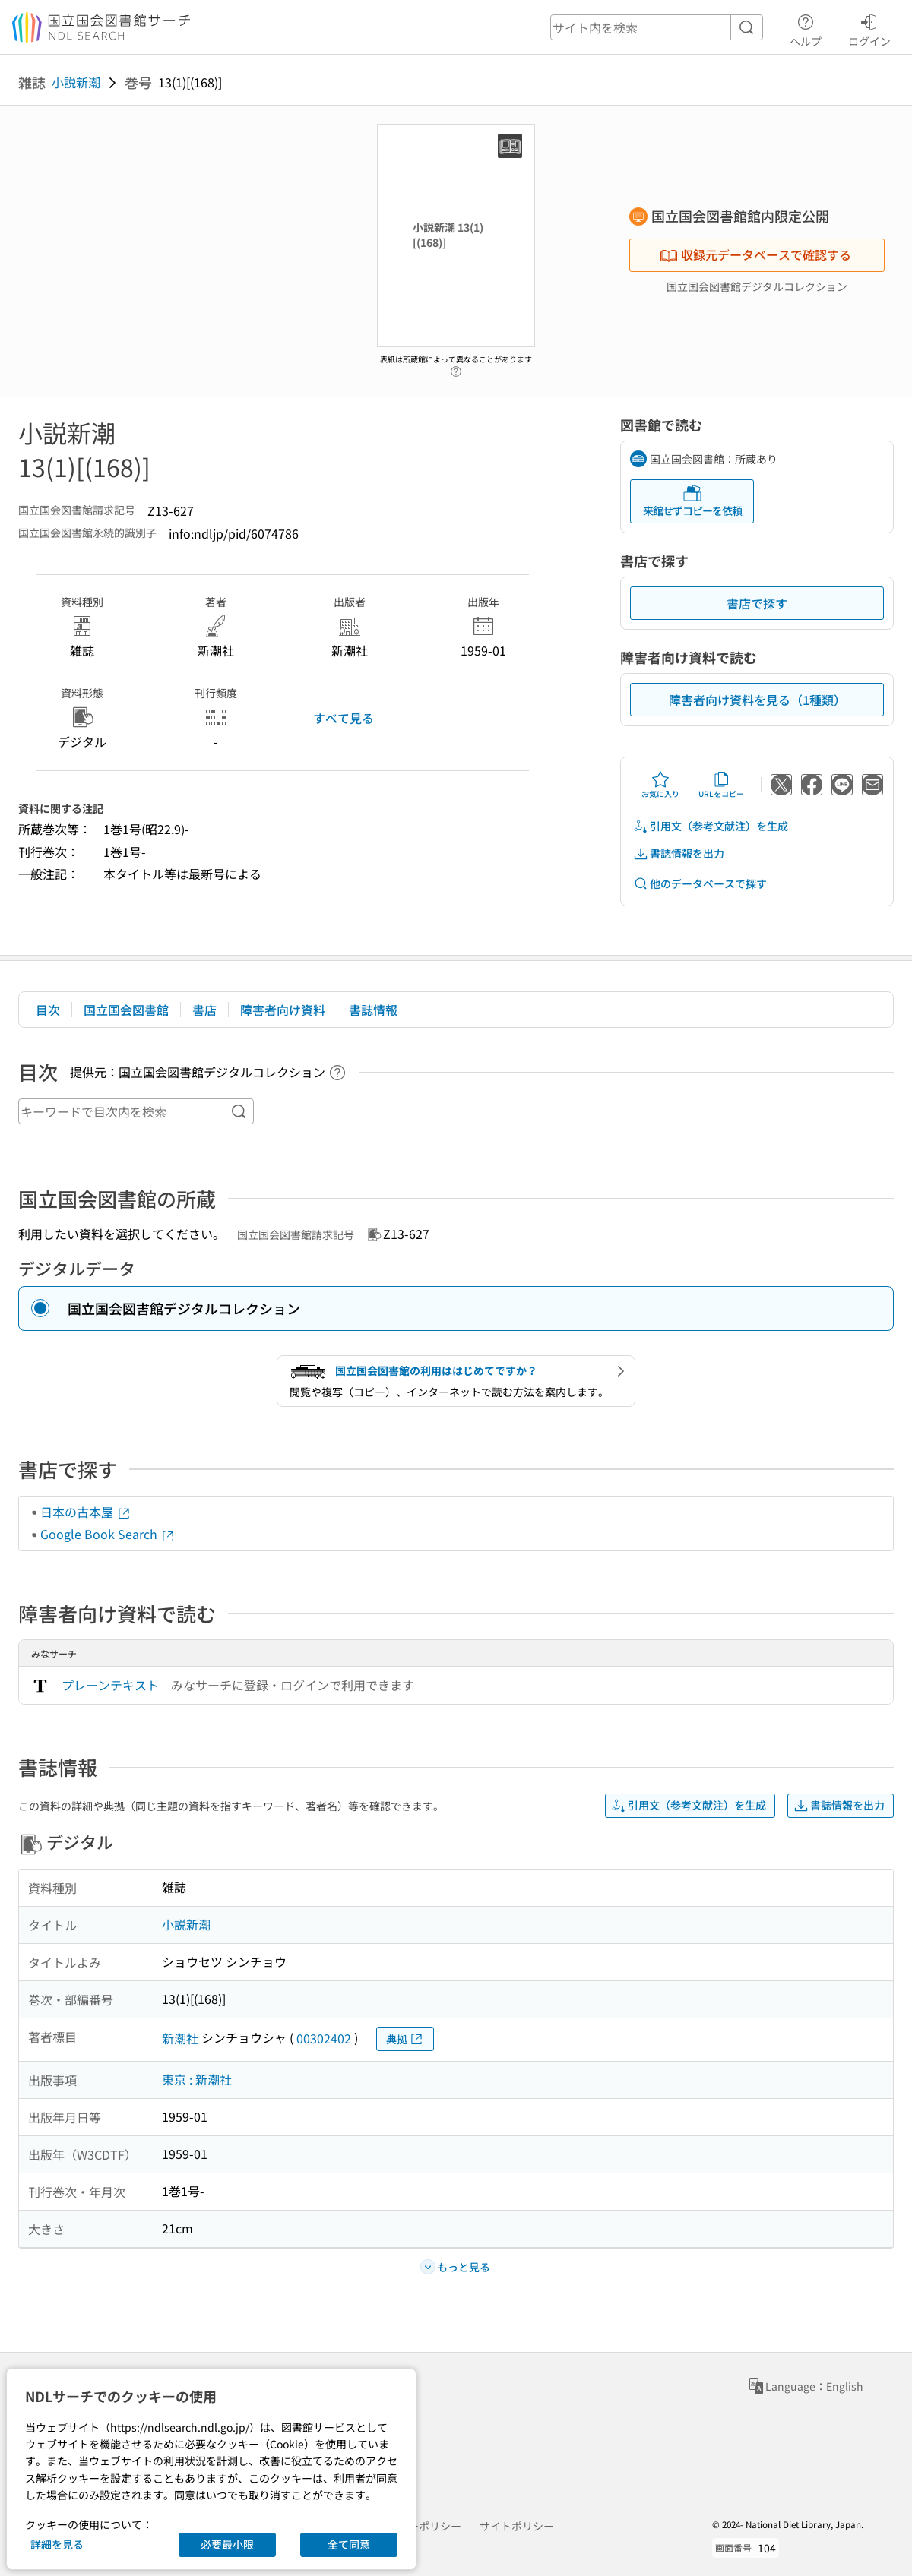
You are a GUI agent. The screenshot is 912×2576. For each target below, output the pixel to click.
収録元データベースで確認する (755, 254)
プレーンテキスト (110, 1685)
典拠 (405, 2039)
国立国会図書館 (126, 1009)
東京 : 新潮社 (197, 2079)
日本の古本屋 (85, 1512)
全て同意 (349, 2544)
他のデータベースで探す (700, 884)
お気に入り (660, 784)
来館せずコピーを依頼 (692, 501)
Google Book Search (108, 1534)
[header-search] (656, 27)
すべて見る (343, 718)
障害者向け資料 (282, 1009)
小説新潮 (76, 82)
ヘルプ (806, 28)
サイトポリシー (517, 2525)
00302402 (323, 2038)
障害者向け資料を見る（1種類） (757, 700)
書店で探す (757, 603)
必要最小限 (227, 2544)
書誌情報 (373, 1009)
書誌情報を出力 (678, 853)
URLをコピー (721, 784)
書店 (204, 1009)
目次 (48, 1009)
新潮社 (180, 2038)
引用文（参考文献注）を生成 (710, 826)
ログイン (869, 28)
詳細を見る (57, 2544)
